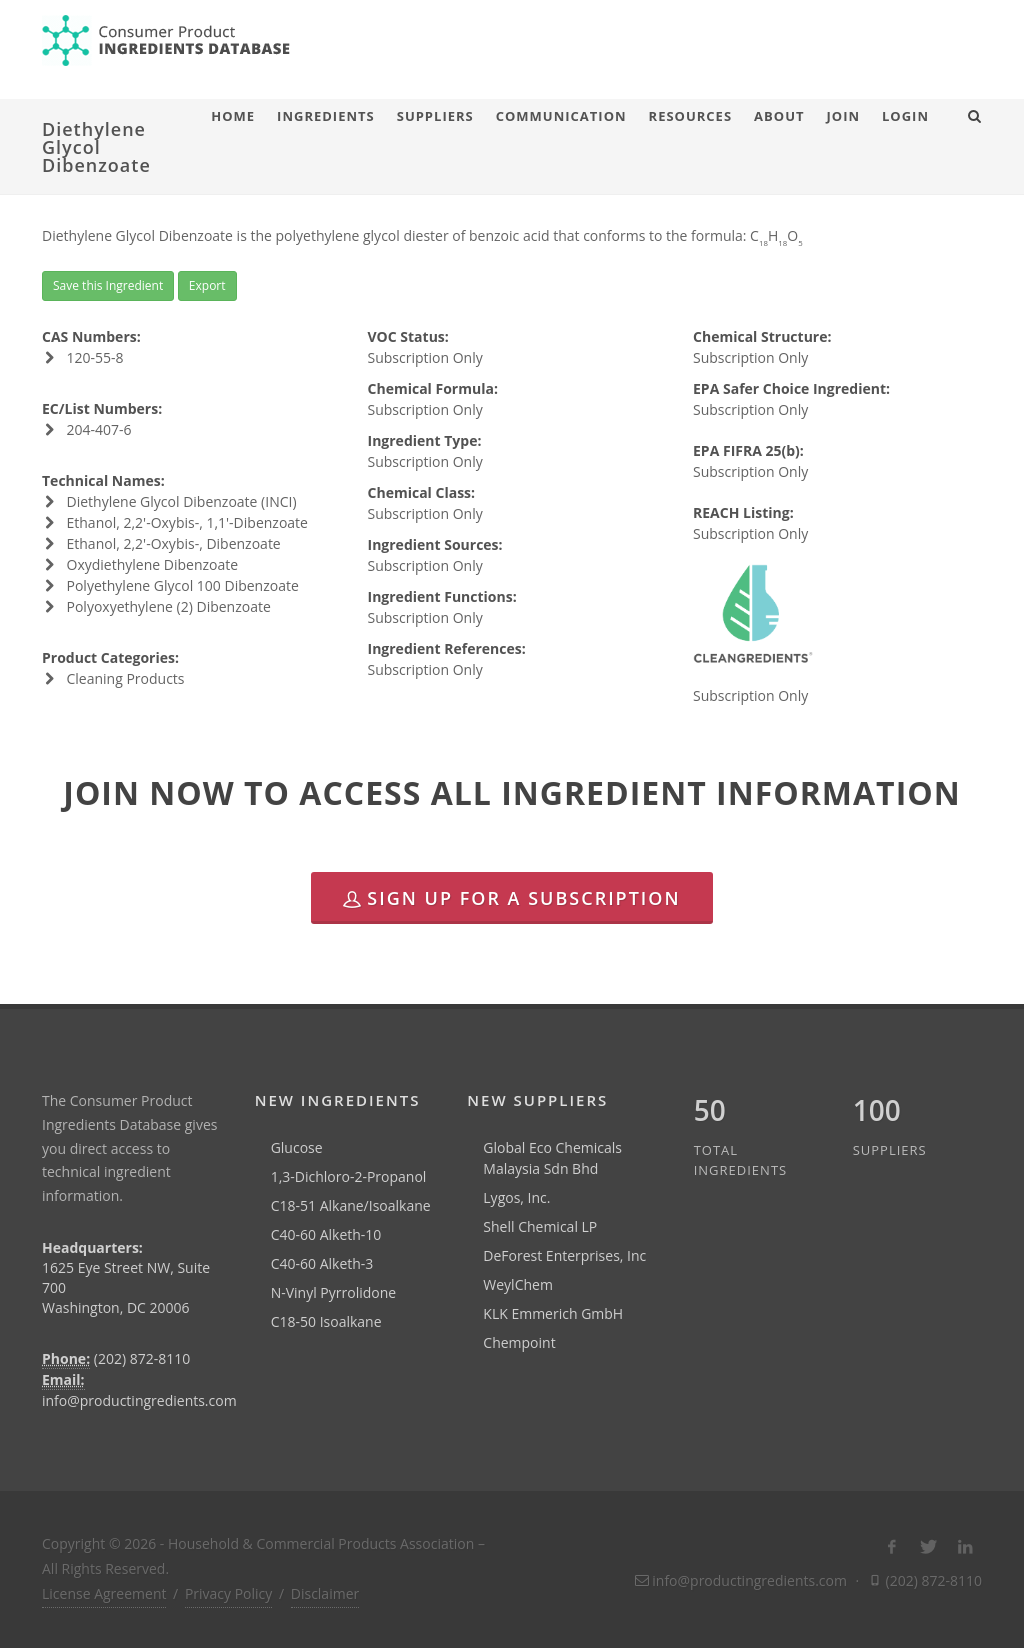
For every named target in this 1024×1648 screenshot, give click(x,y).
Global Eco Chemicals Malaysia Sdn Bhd (552, 1158)
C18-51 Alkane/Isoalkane (351, 1205)
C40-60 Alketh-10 (326, 1234)
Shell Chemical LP (540, 1226)
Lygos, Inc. (516, 1197)
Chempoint (519, 1342)
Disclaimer (325, 1593)
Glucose (297, 1147)
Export (207, 285)
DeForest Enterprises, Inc (564, 1255)
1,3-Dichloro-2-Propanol (349, 1176)
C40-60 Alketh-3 (322, 1263)
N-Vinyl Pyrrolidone (334, 1292)
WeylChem (518, 1284)
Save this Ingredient (108, 285)
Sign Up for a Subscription (511, 898)
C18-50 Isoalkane (326, 1321)
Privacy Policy (228, 1593)
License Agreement (104, 1593)
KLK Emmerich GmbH (553, 1313)
